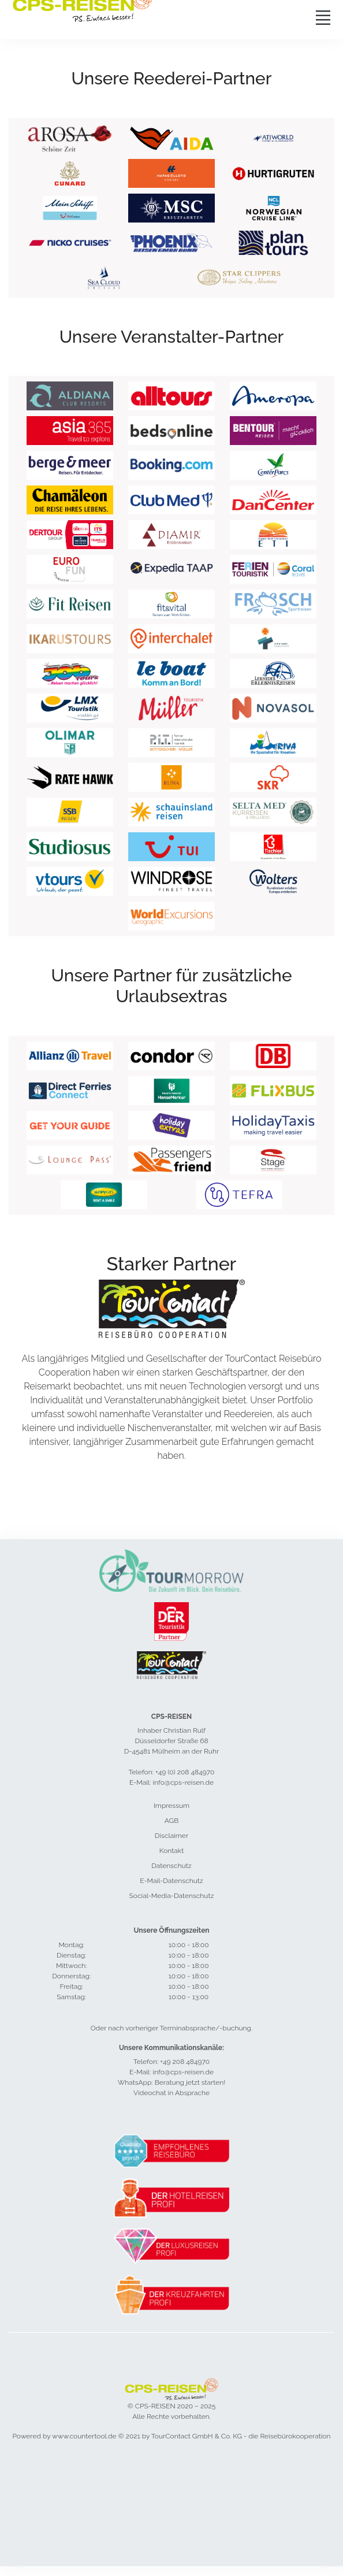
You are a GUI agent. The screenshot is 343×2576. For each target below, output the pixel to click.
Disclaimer (171, 1836)
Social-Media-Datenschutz (171, 1896)
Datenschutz (171, 1866)
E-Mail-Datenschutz (171, 1881)
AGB (171, 1821)
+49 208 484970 (185, 2062)
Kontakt (171, 1851)
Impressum (171, 1806)
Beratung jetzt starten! (190, 2082)
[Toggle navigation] (322, 17)
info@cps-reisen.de (183, 2072)
